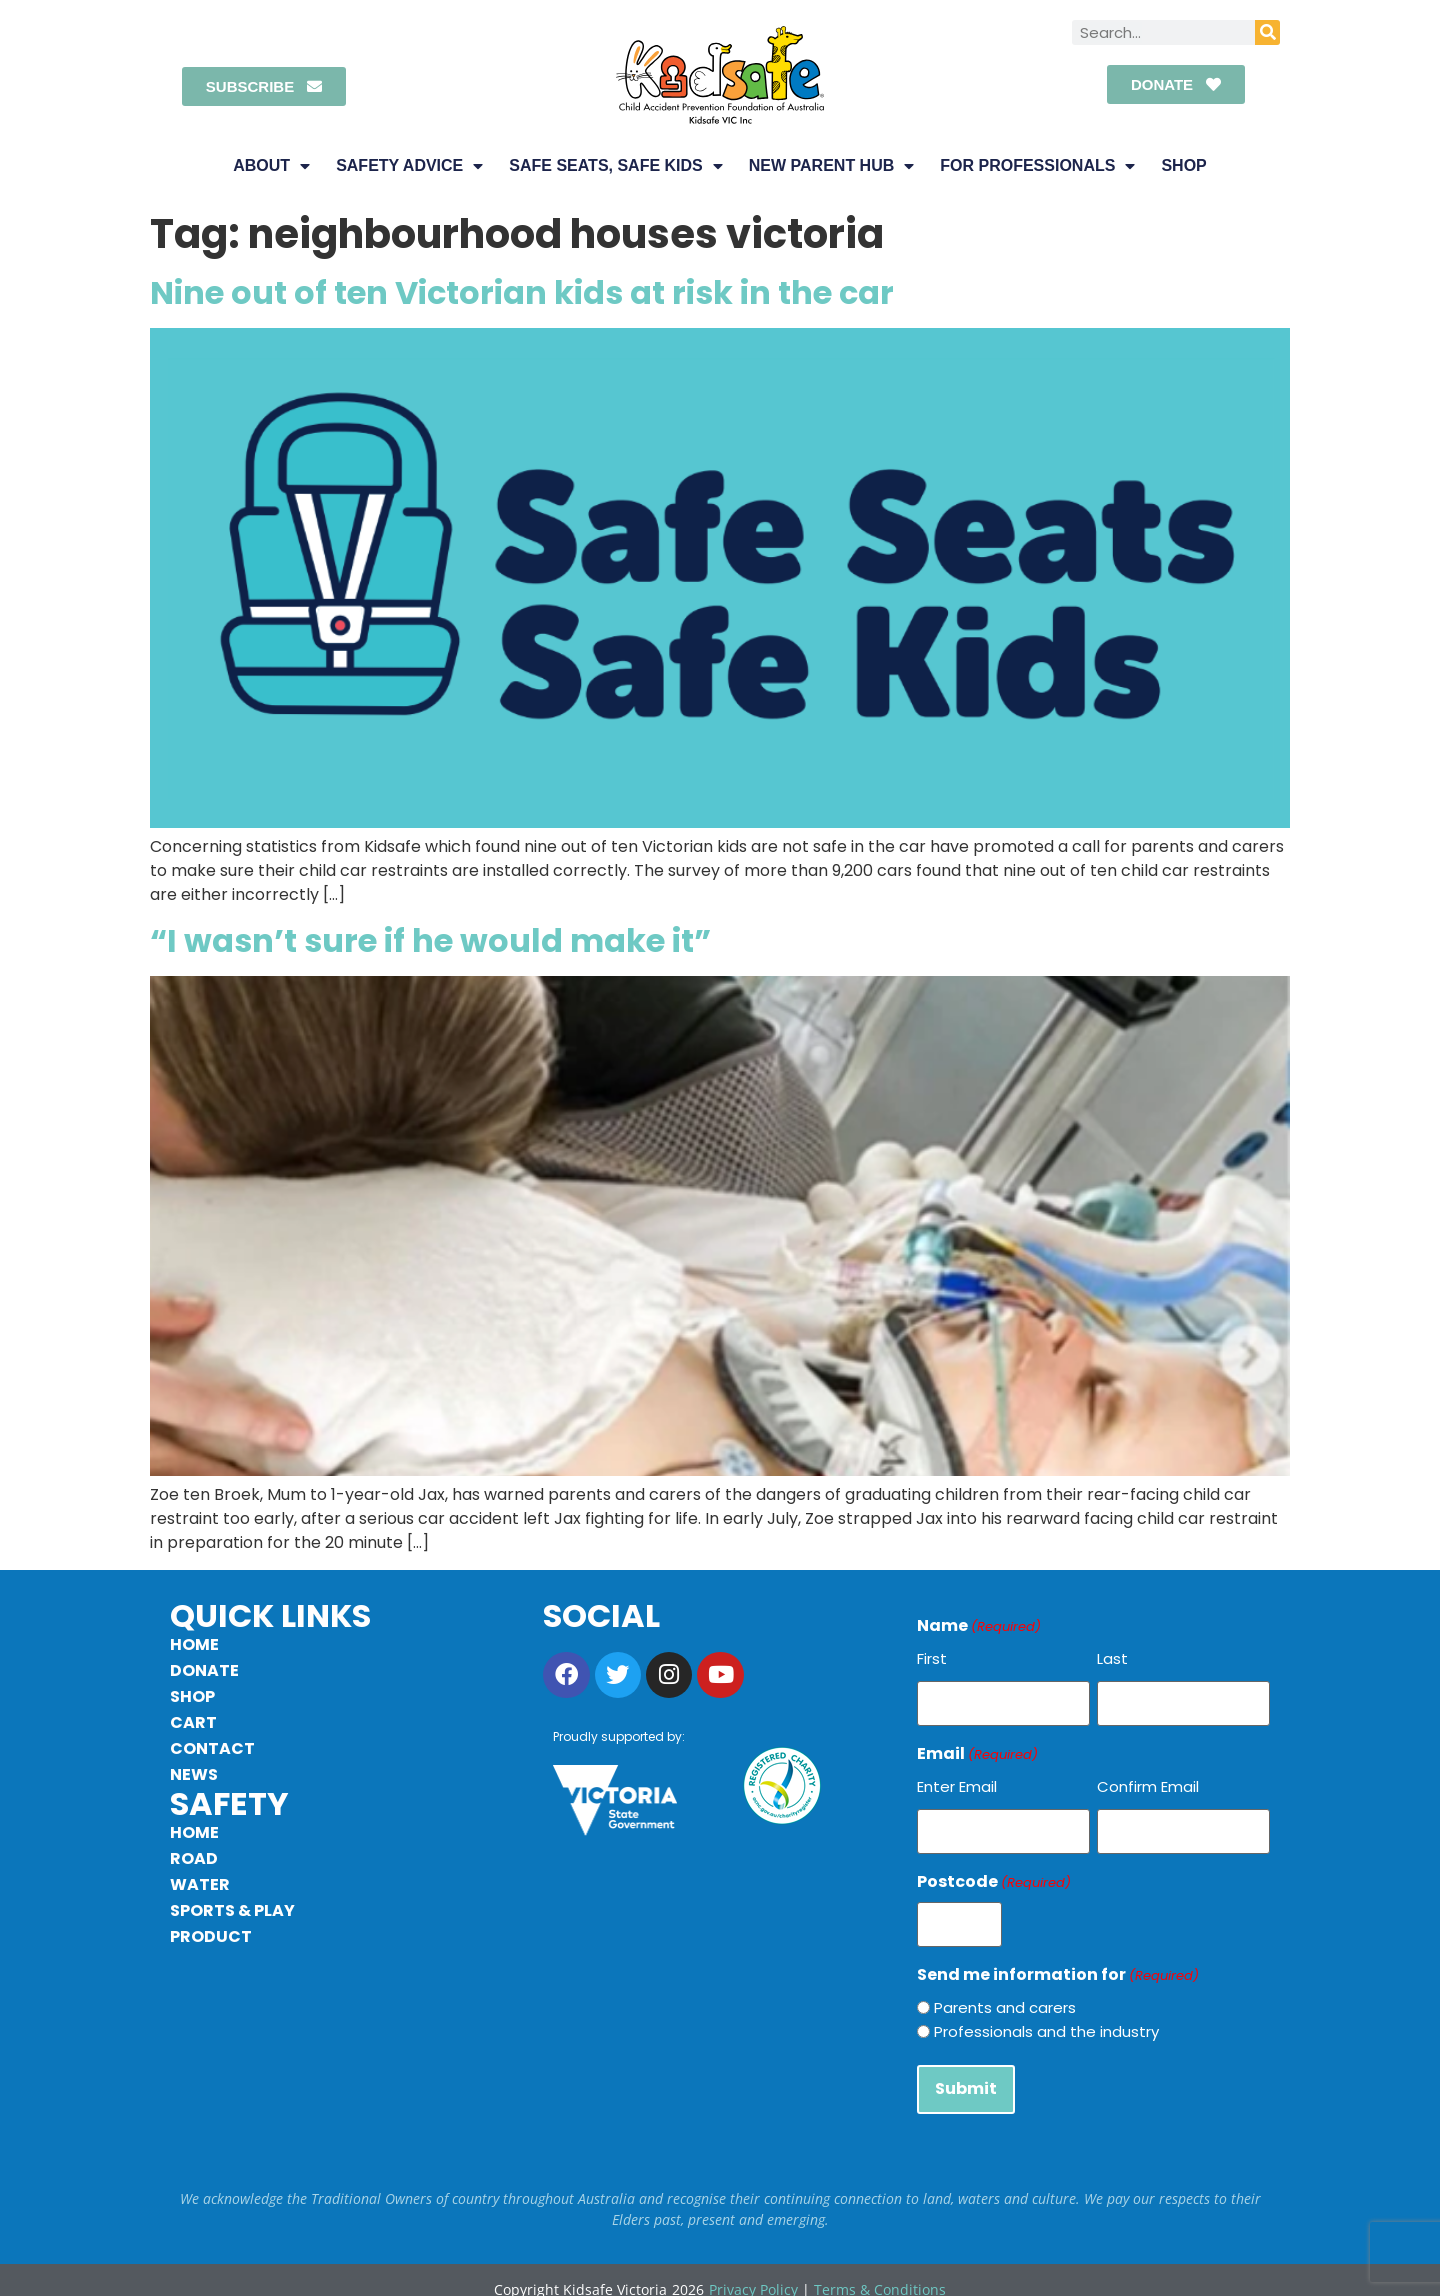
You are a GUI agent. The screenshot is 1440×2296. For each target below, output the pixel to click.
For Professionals (1037, 166)
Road (194, 1858)
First (932, 1658)
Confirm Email (1148, 1781)
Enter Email (957, 1781)
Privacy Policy (753, 2271)
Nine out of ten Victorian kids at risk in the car (522, 292)
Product (211, 1936)
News (194, 1774)
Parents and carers (1005, 1994)
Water (200, 1884)
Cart (193, 1722)
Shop (1183, 165)
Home (194, 1644)
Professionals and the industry (1046, 2018)
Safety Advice (409, 166)
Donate (204, 1670)
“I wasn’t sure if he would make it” (430, 940)
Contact (212, 1748)
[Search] (1267, 32)
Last (1112, 1658)
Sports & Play (232, 1910)
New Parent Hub (831, 166)
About (271, 166)
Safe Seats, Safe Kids (616, 166)
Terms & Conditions (880, 2271)
